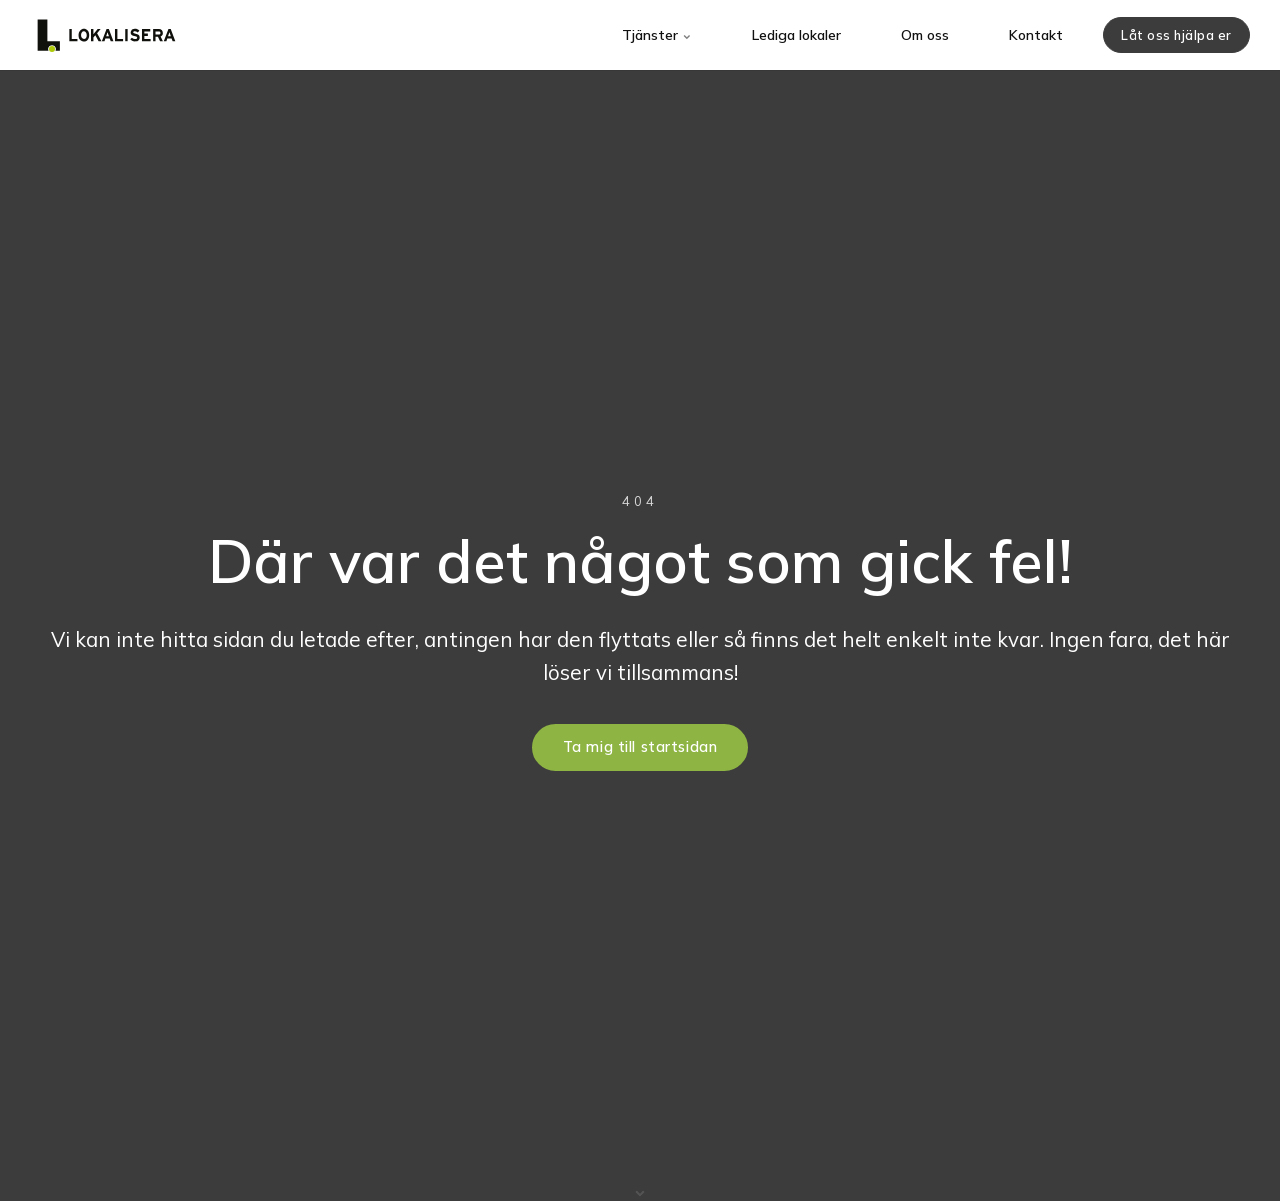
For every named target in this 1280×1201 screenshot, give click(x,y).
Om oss (925, 35)
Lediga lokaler (796, 35)
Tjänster (657, 35)
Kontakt (1036, 35)
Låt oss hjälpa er (1176, 35)
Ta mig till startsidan (640, 747)
